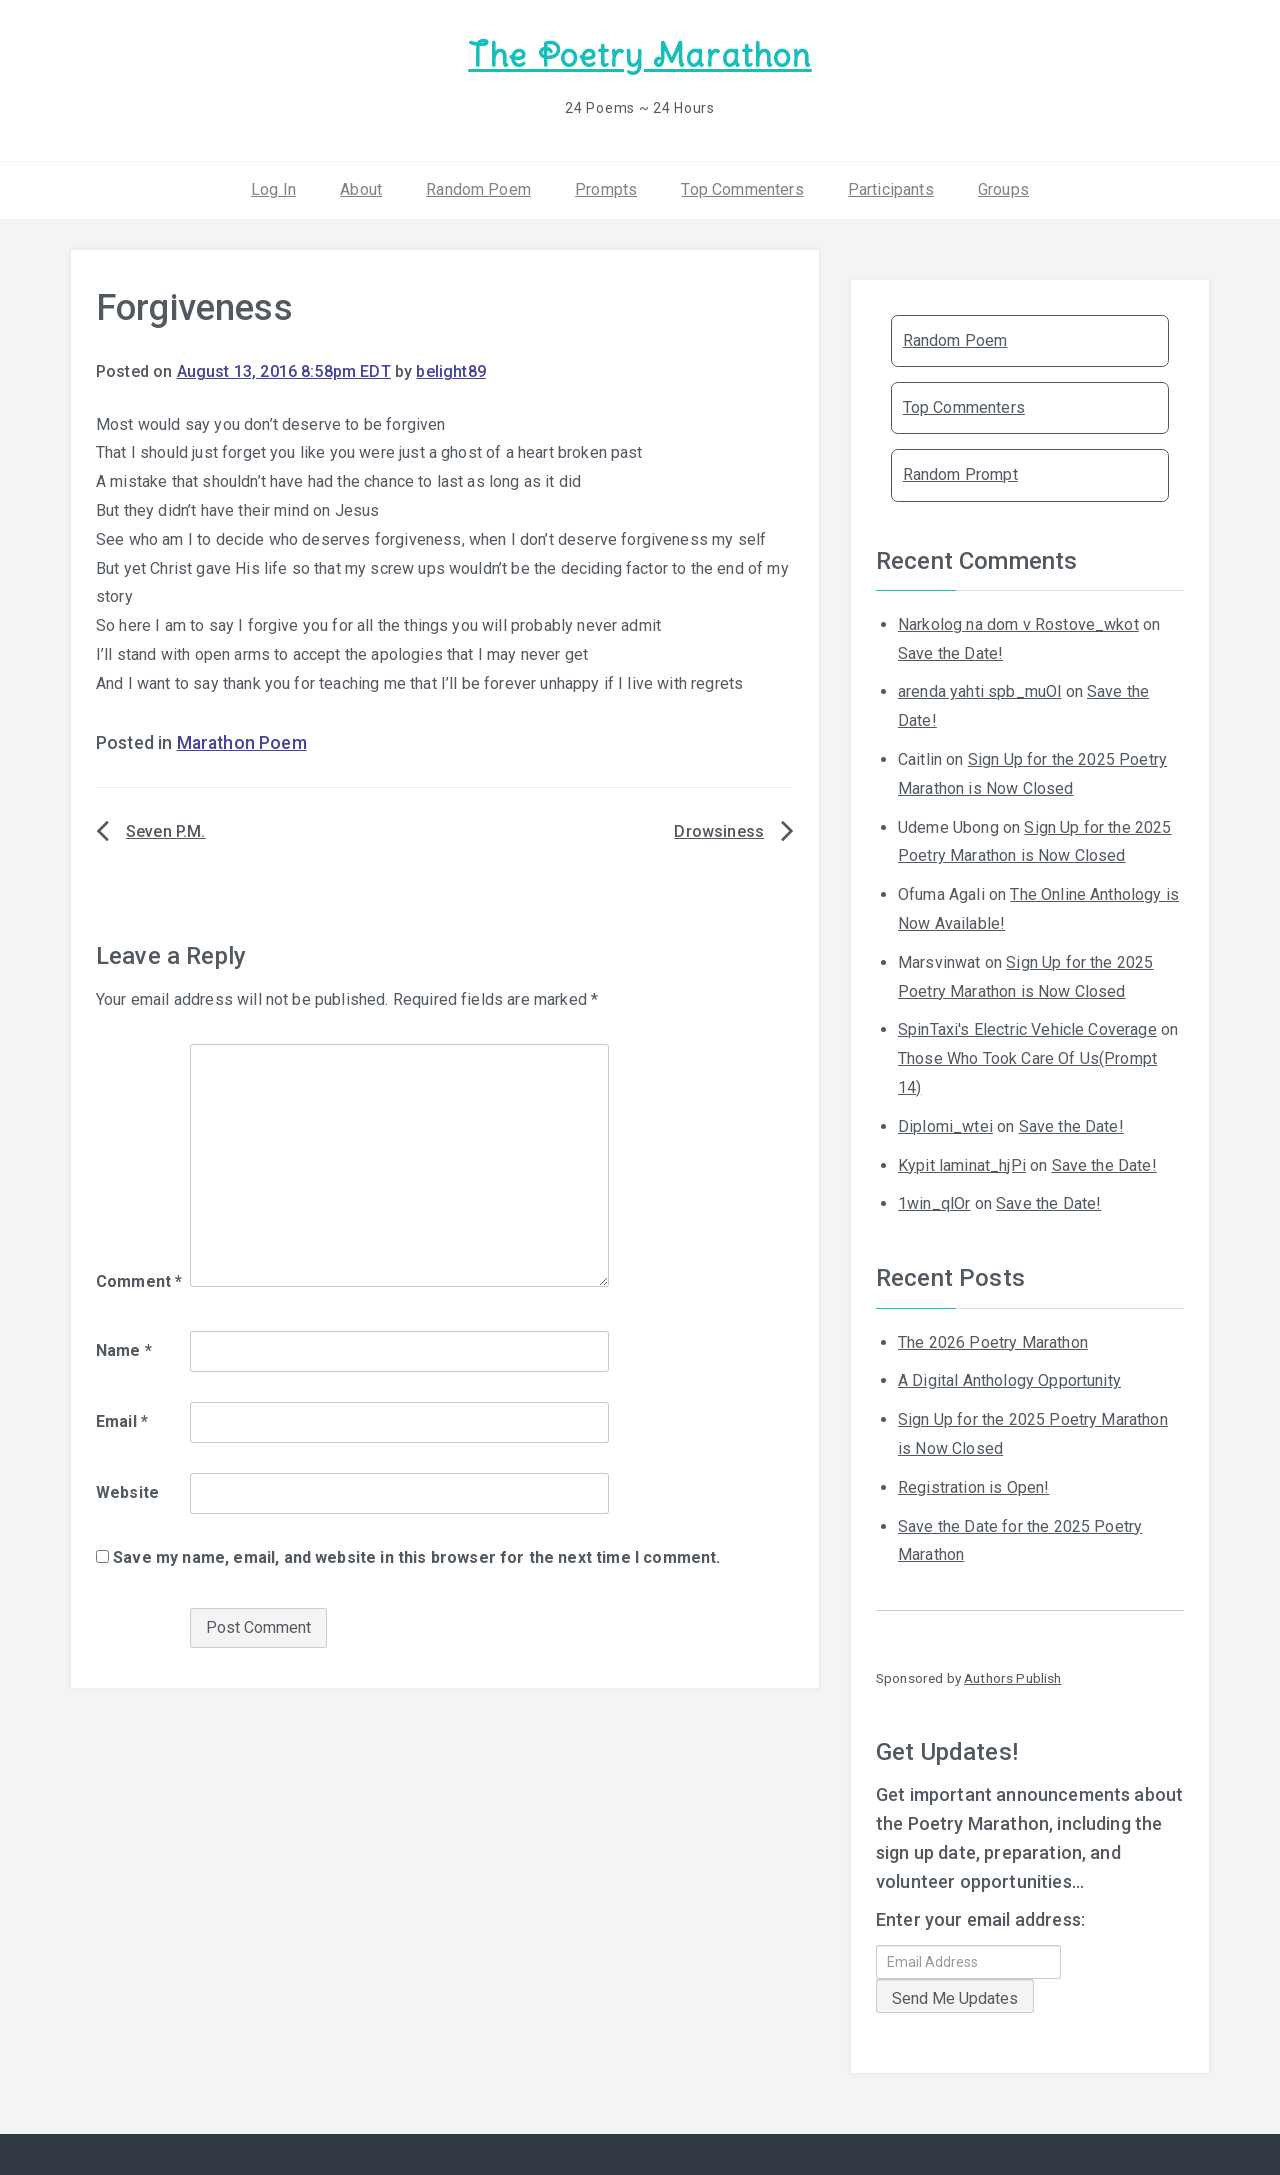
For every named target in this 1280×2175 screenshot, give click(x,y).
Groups (1003, 189)
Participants (891, 189)
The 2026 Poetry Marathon (993, 1342)
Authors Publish (1012, 1678)
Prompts (606, 189)
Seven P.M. (166, 831)
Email (122, 1421)
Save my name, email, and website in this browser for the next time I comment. (416, 1557)
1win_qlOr (934, 1203)
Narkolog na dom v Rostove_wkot (1018, 624)
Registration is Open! (973, 1487)
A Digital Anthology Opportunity (1009, 1380)
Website (127, 1492)
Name (124, 1350)
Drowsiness (719, 831)
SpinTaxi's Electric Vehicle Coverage (1027, 1029)
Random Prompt (960, 474)
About (361, 189)
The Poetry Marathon (639, 55)
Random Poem (478, 189)
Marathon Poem (242, 743)
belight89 (450, 371)
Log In (273, 189)
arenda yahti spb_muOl (979, 691)
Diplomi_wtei (945, 1126)
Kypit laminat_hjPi (962, 1165)
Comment (139, 1281)
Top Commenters (742, 189)
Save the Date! (950, 653)
